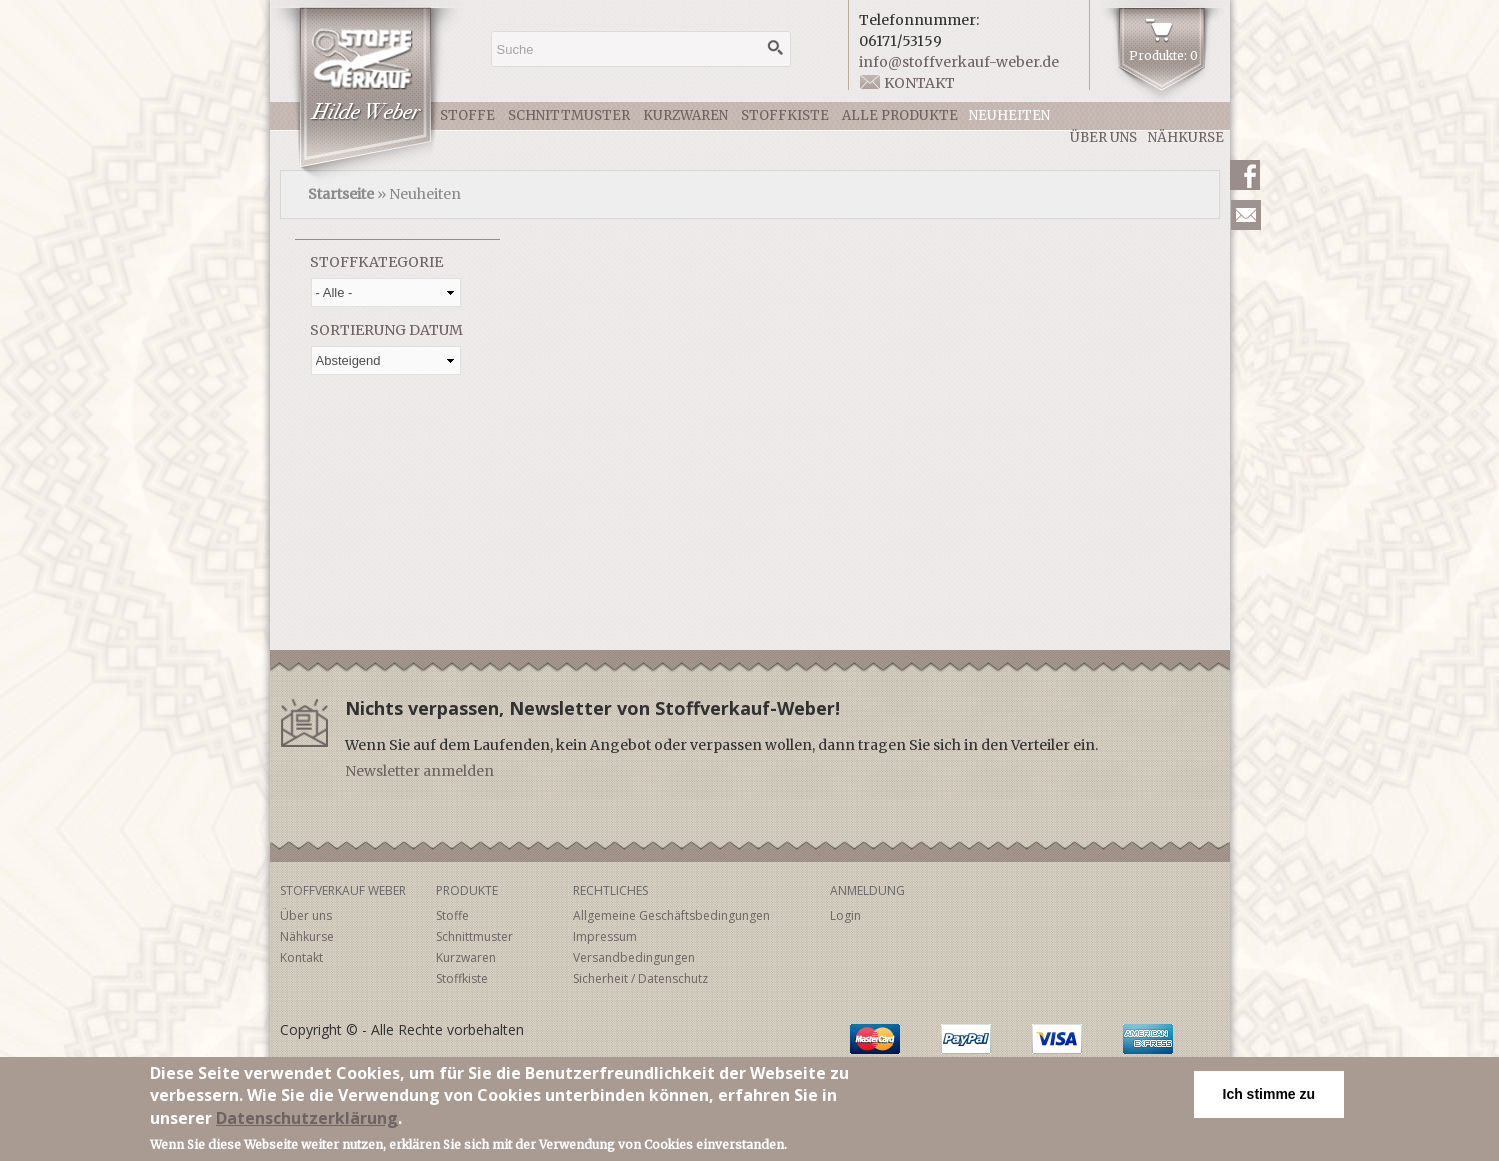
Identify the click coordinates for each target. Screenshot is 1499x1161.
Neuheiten (1009, 115)
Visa (1057, 1039)
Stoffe (467, 115)
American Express (1148, 1039)
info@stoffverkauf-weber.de (959, 62)
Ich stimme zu (1269, 1095)
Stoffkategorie (376, 262)
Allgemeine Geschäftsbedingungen (671, 915)
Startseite (341, 194)
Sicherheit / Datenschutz (640, 978)
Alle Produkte (900, 115)
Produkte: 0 (1163, 55)
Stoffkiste (785, 115)
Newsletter (1246, 215)
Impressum (605, 936)
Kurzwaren (685, 115)
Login (845, 915)
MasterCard (875, 1039)
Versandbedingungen (634, 957)
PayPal (966, 1039)
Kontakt (919, 83)
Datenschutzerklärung (307, 1119)
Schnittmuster (569, 115)
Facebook (1245, 175)
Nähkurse (1186, 137)
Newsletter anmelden (419, 771)
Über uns (1103, 137)
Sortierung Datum (386, 330)
